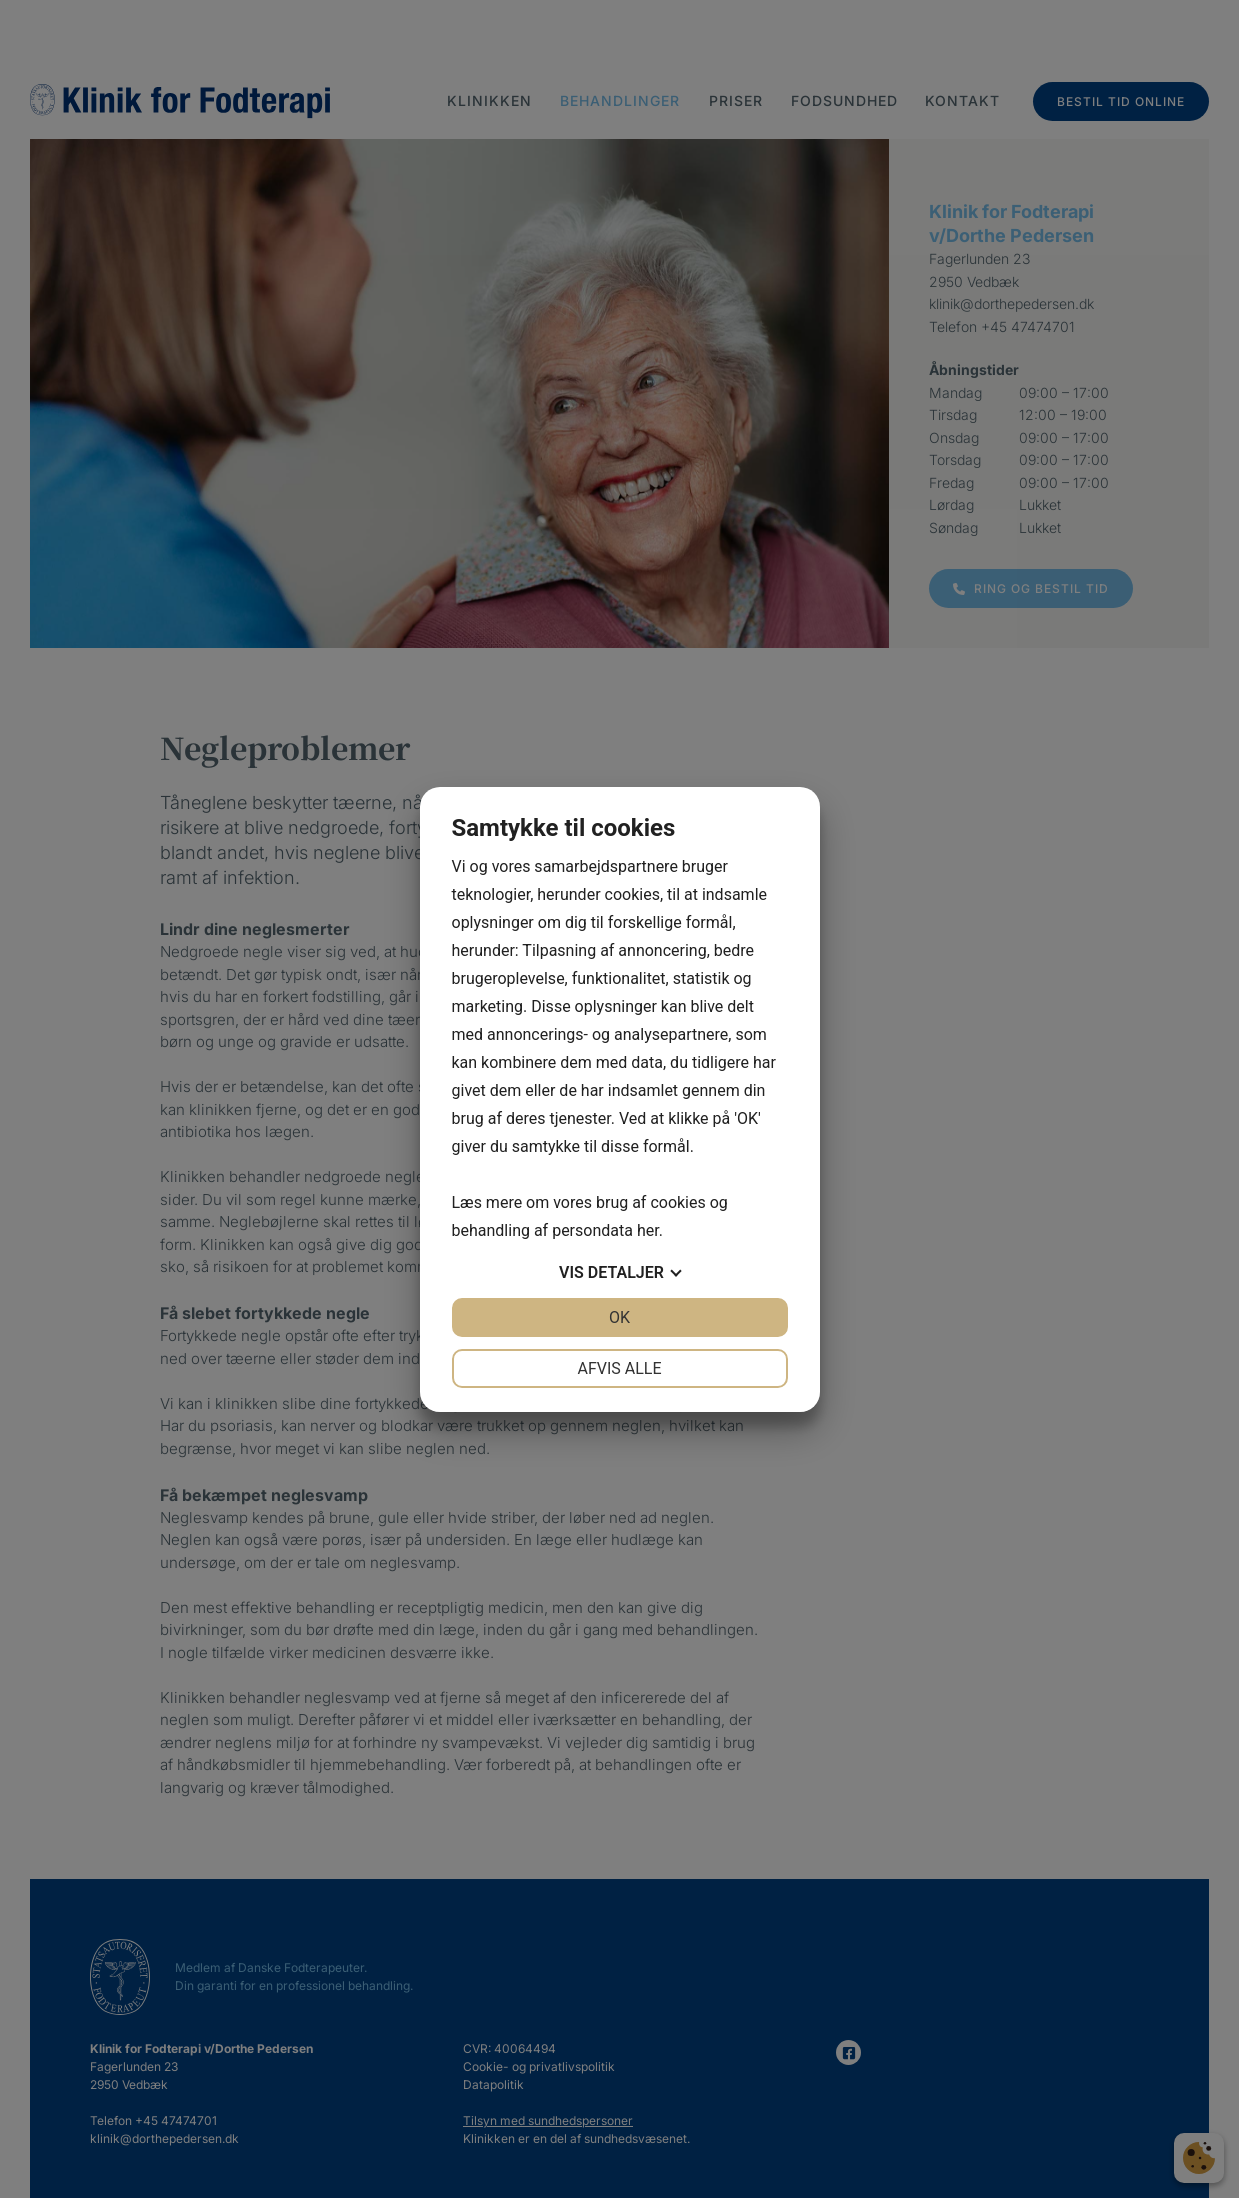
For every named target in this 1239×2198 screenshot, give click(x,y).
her (648, 1230)
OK (619, 1317)
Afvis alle (619, 1368)
